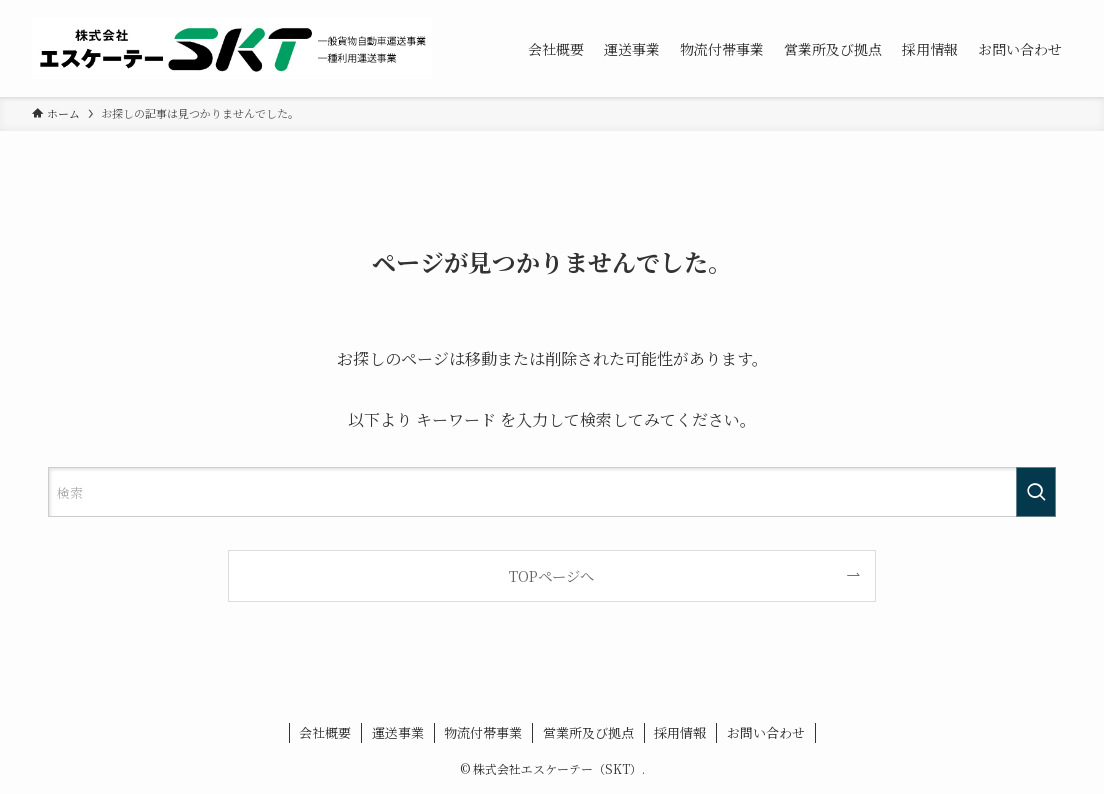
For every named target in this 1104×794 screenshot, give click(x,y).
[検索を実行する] (1036, 492)
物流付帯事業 (483, 732)
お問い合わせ (766, 732)
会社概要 (325, 732)
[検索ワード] (552, 492)
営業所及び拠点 (588, 732)
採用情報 (680, 732)
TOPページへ (551, 575)
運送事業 (398, 732)
